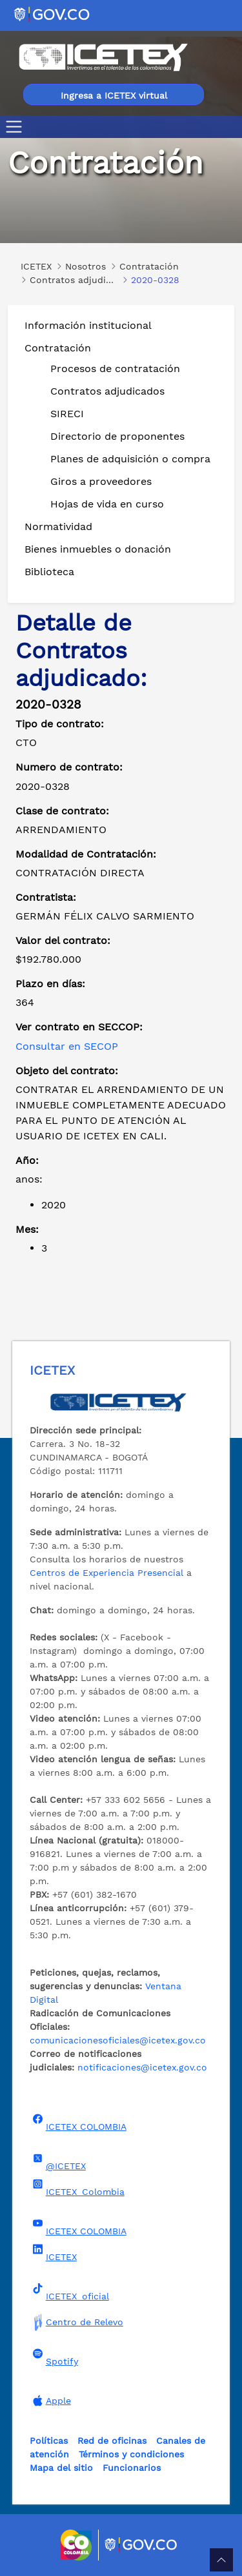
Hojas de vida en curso (107, 504)
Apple (50, 2401)
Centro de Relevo (76, 2322)
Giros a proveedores (101, 481)
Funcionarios (132, 2468)
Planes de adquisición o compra (130, 459)
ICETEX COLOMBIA (78, 2123)
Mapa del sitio (61, 2468)
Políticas (49, 2440)
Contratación (58, 348)
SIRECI (67, 414)
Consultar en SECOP (66, 1046)
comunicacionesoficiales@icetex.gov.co (118, 2040)
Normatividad (58, 526)
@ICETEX (58, 2162)
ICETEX (53, 2253)
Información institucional (88, 325)
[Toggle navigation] (16, 126)
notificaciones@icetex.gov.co (142, 2067)
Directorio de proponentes (117, 436)
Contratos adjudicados (107, 391)
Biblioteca (49, 571)
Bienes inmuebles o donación (98, 549)
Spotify (54, 2357)
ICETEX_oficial (69, 2292)
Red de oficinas (111, 2440)
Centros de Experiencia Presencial (106, 1573)
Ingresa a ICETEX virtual (114, 95)
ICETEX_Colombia (77, 2188)
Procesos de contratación (115, 368)
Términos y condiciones (131, 2454)
